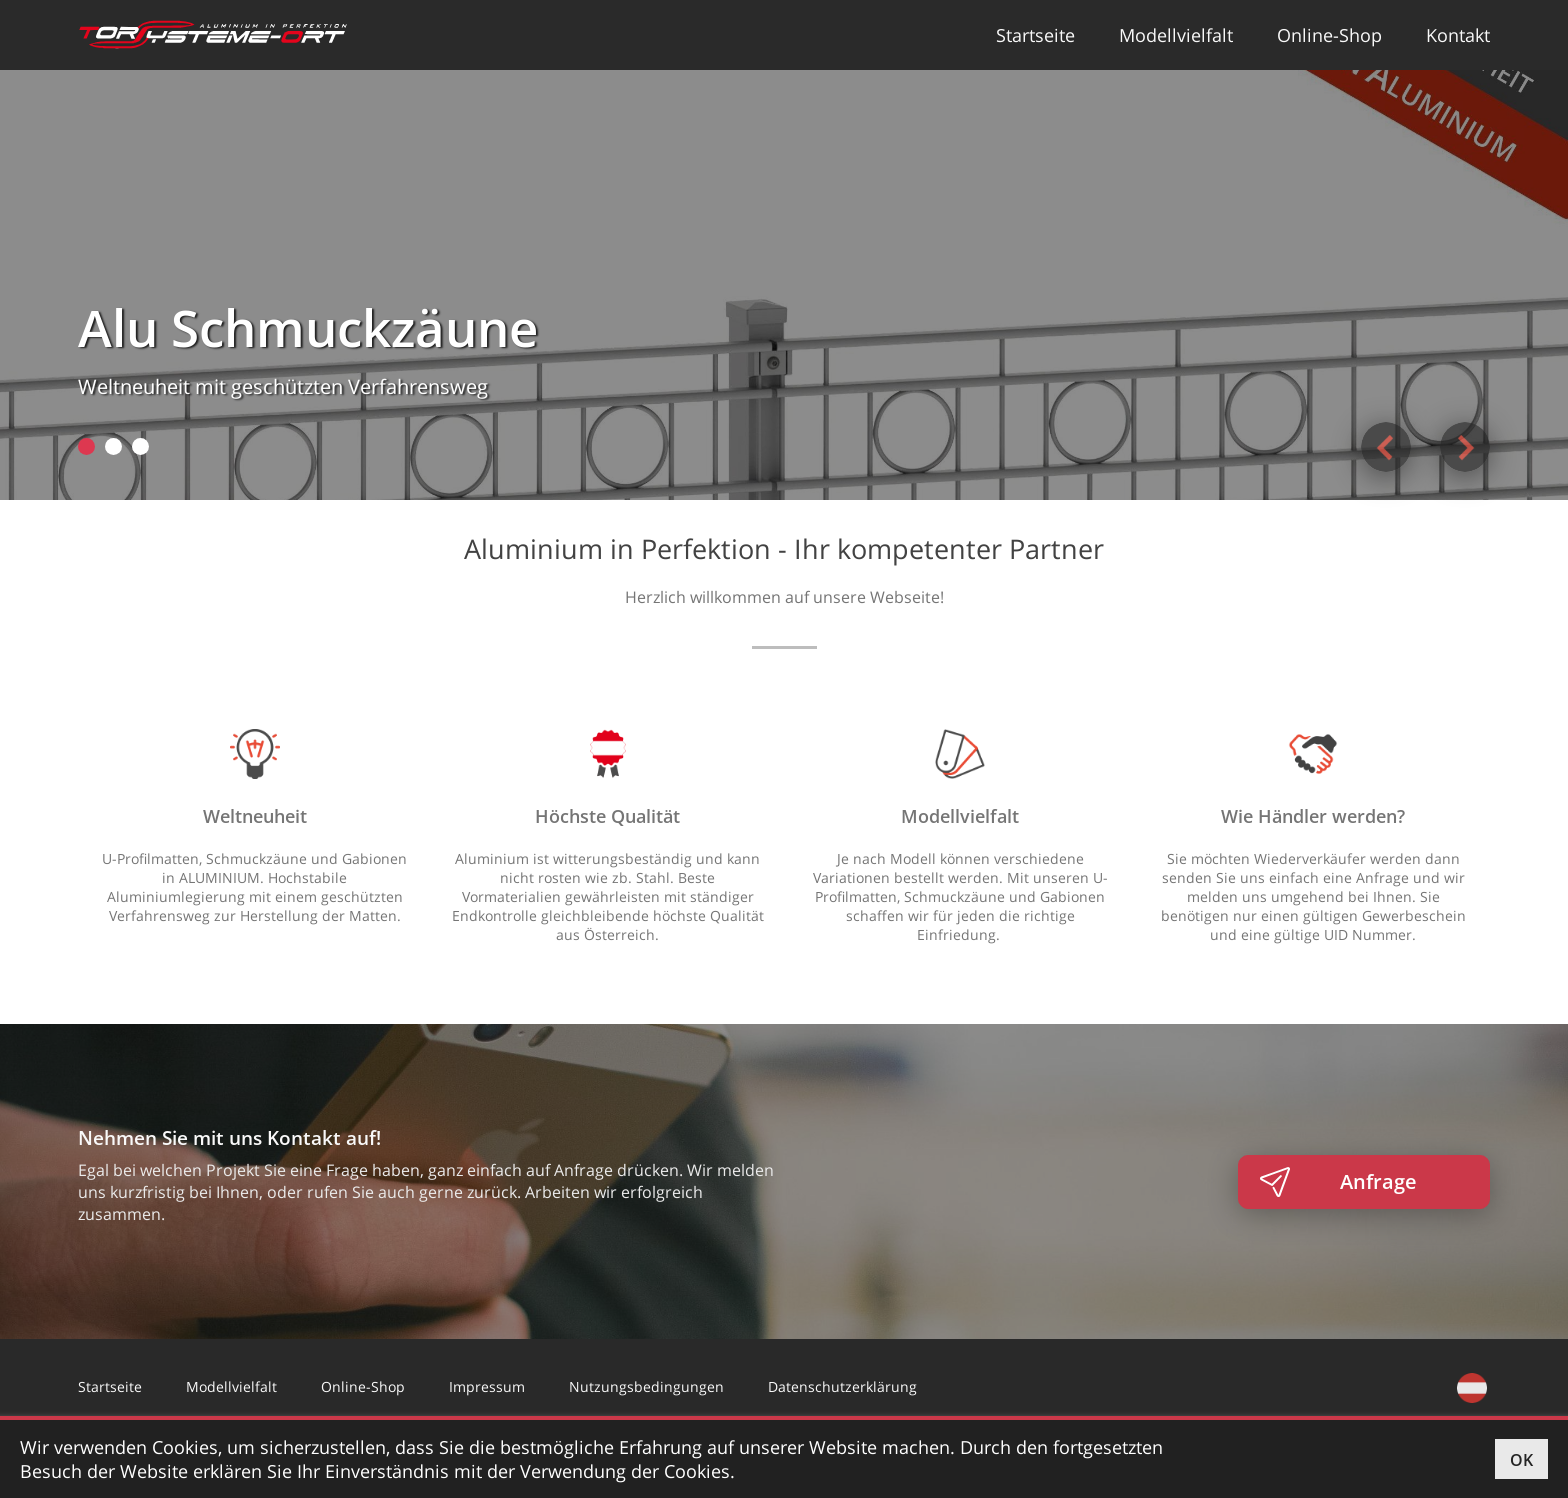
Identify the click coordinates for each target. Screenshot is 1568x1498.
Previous (1386, 447)
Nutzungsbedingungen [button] (646, 1386)
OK (1521, 1460)
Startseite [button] (1035, 35)
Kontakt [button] (1458, 35)
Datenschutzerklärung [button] (842, 1386)
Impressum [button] (487, 1386)
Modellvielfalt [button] (1176, 35)
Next (1465, 447)
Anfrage (1378, 1181)
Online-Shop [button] (1329, 35)
